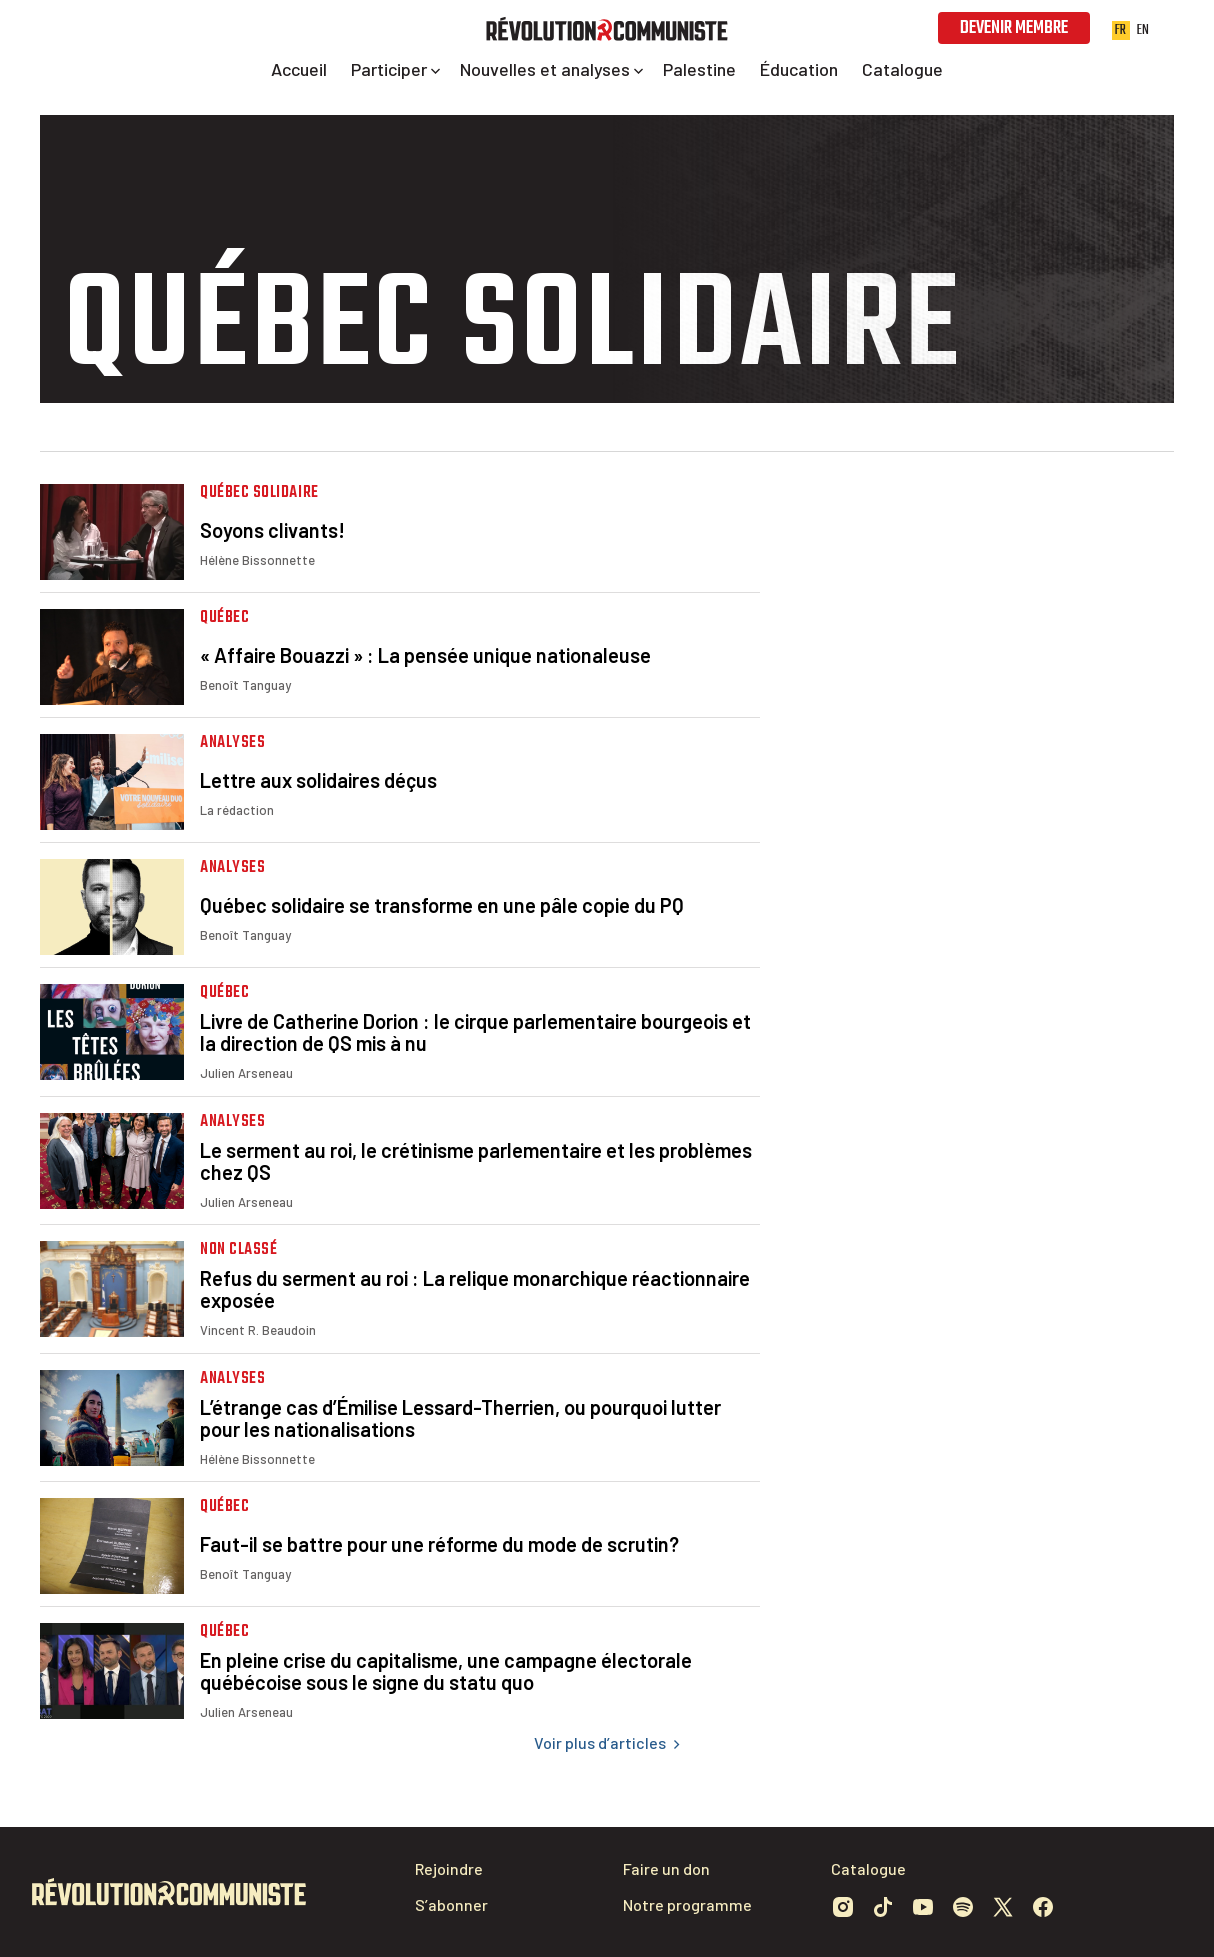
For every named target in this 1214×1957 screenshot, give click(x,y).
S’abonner (451, 1904)
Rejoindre (449, 1868)
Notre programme (687, 1904)
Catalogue (868, 1868)
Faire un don (666, 1868)
